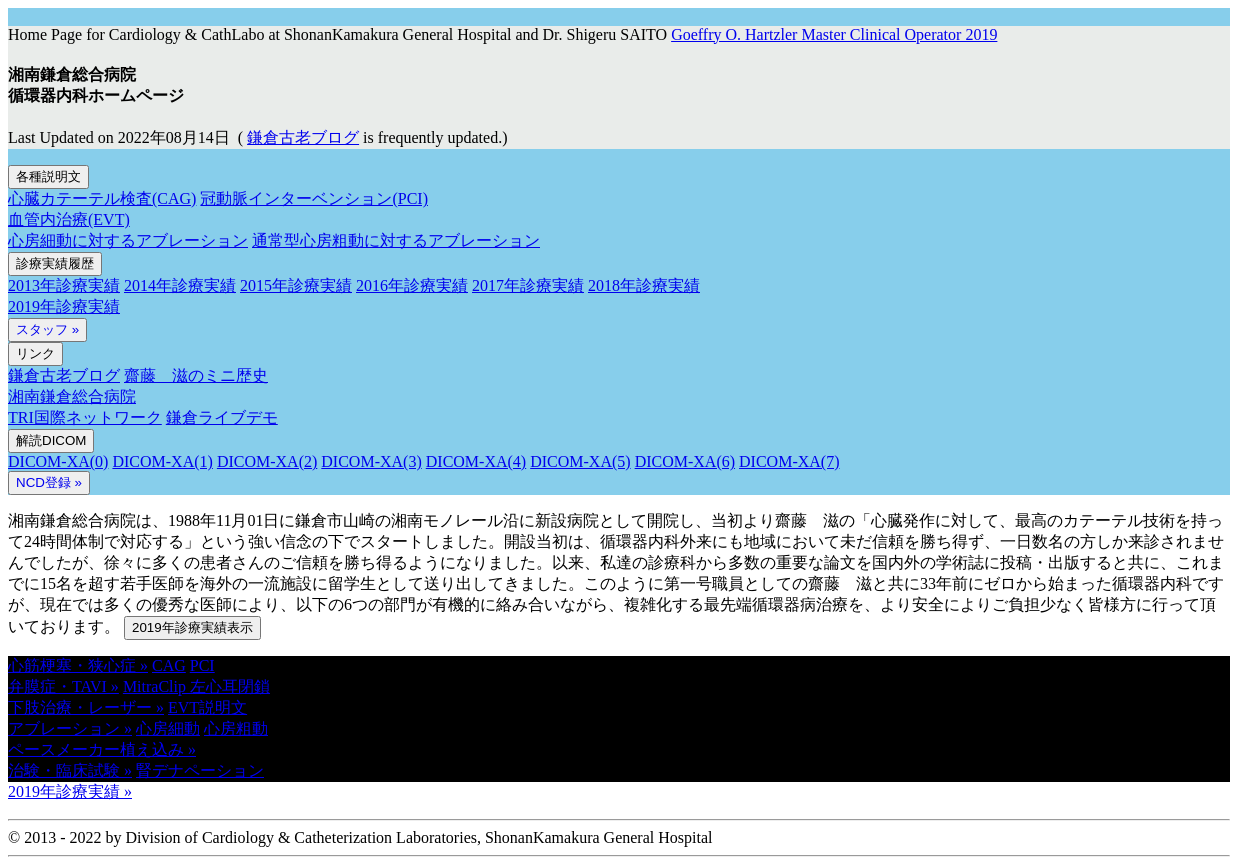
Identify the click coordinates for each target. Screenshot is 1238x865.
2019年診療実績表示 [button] (192, 627)
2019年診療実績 (64, 306)
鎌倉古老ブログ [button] (303, 137)
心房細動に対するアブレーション (128, 240)
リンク (35, 353)
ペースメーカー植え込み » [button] (102, 749)
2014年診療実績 (180, 285)
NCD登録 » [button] (49, 482)
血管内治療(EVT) (69, 219)
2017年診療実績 (528, 285)
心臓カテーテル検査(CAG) (102, 198)
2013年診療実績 (64, 285)
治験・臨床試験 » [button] (70, 770)
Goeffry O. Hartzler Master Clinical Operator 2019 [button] (834, 34)
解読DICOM (51, 440)
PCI (202, 665)
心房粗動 (236, 728)
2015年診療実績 (296, 285)
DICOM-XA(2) (267, 461)
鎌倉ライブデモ (222, 417)
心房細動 (168, 728)
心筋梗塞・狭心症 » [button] (78, 665)
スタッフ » (47, 329)
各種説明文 (48, 176)
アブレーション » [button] (70, 728)
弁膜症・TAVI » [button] (63, 686)
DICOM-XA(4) (476, 461)
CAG (169, 665)
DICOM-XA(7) (789, 461)
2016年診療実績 (412, 285)
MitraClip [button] (156, 686)
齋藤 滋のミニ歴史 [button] (196, 375)
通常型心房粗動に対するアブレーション (396, 240)
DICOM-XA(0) (58, 461)
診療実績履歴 (55, 263)
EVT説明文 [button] (207, 707)
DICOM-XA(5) (580, 461)
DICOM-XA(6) (685, 461)
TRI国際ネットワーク (85, 417)
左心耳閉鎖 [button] (230, 686)
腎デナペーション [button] (200, 770)
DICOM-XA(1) (162, 461)
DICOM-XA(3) (371, 461)
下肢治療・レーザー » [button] (86, 707)
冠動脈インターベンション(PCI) (314, 198)
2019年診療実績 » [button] (70, 791)
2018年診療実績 (644, 285)
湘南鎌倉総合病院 (72, 396)
